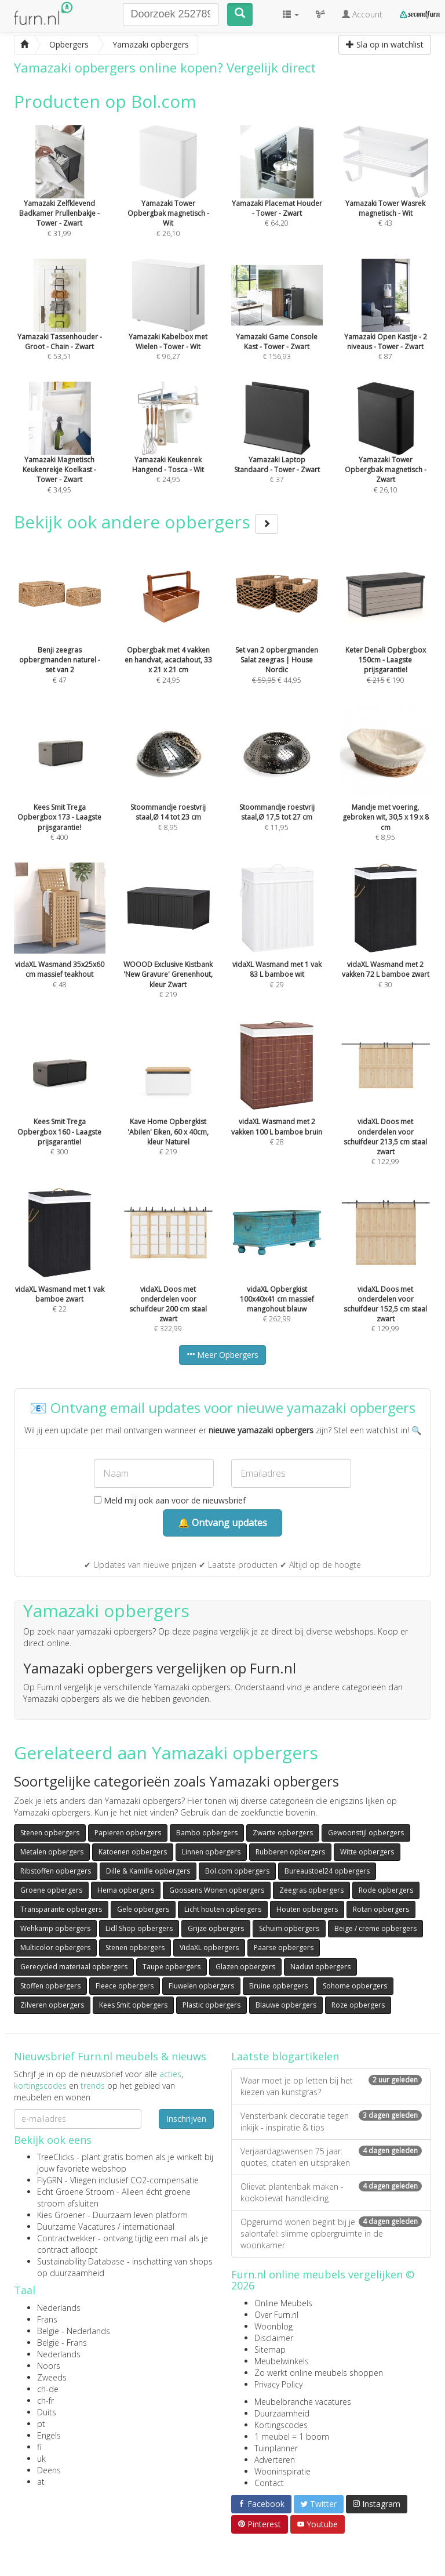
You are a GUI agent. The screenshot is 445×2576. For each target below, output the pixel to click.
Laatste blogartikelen (285, 2056)
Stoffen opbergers (50, 1986)
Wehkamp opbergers (55, 1928)
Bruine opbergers (278, 1986)
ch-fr (45, 2400)
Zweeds (52, 2377)
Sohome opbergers (355, 1986)
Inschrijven (186, 2118)
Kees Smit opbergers (133, 2005)
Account (362, 14)
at (41, 2481)
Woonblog (273, 2326)
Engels (49, 2435)
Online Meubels (283, 2303)
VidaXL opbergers (209, 1947)
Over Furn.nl (276, 2314)
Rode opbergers (386, 1890)
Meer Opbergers (222, 1354)
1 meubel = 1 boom (291, 2436)
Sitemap (270, 2349)
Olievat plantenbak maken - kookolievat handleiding (331, 2192)
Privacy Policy (278, 2384)
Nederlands (59, 2307)
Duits (46, 2412)
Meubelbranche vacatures (302, 2401)
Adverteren (274, 2459)
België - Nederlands (73, 2330)
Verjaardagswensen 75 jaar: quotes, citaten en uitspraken (331, 2157)
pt (41, 2423)
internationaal (148, 2226)
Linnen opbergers (211, 1852)
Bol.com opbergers (237, 1871)
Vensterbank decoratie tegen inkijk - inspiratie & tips (331, 2121)
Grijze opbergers (216, 1928)
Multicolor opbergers (55, 1947)
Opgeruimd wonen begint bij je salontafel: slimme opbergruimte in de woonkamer (331, 2233)
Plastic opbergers (211, 2005)
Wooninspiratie (282, 2471)
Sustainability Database (81, 2261)
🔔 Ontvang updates (222, 1522)
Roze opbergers (358, 2005)
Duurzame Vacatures (76, 2226)
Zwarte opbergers (283, 1833)
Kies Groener (61, 2214)
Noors (48, 2365)
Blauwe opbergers (286, 2005)
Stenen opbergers (49, 1833)
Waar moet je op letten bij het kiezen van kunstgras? (331, 2086)
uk (41, 2458)
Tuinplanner (276, 2448)
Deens (49, 2470)
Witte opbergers (367, 1852)
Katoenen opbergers (133, 1852)
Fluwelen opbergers (201, 1986)
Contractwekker (66, 2238)
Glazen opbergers (245, 1967)
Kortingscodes (281, 2424)
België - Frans (62, 2342)
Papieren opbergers (127, 1833)
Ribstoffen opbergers (55, 1871)
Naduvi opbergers (320, 1967)
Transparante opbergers (61, 1909)
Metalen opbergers (51, 1852)
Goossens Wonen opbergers (216, 1890)
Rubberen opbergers (290, 1852)
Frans (47, 2319)
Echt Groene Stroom (75, 2191)
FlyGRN (50, 2180)
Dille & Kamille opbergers (148, 1871)
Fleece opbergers (125, 1986)
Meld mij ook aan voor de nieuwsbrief (170, 1500)
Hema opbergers (125, 1890)
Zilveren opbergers (52, 2005)
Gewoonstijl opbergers (366, 1833)
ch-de (48, 2388)
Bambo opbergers (207, 1833)
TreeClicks (55, 2156)
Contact (269, 2482)
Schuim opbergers (289, 1928)
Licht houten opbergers (222, 1909)
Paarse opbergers (283, 1947)
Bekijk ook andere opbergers (146, 522)
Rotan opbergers (381, 1909)
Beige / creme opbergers (375, 1928)
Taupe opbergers (171, 1967)
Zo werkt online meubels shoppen (318, 2372)
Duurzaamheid (281, 2413)
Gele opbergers (143, 1909)
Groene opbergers (51, 1890)
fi (39, 2446)
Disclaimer (273, 2337)
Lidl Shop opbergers (139, 1928)
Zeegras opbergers (311, 1890)
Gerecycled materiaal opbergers (73, 1967)
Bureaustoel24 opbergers (327, 1871)
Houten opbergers (307, 1909)
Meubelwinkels (281, 2361)
